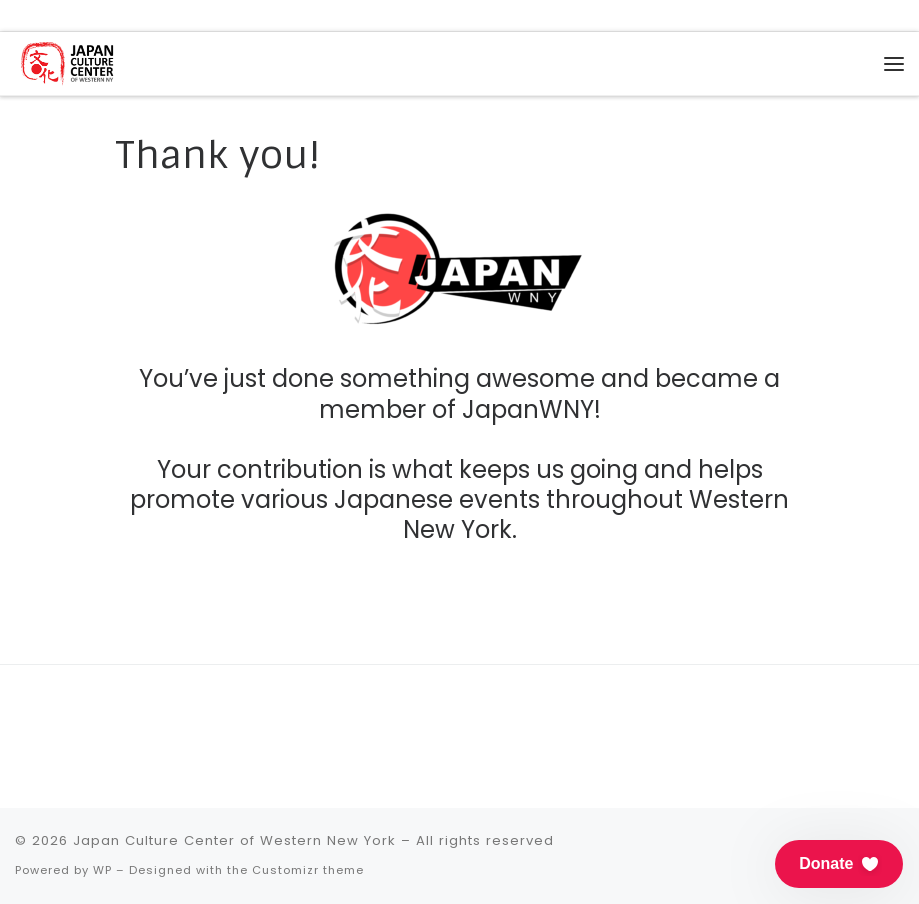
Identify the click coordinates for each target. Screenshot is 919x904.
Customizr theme (308, 870)
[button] (839, 864)
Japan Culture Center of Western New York (234, 840)
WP (102, 870)
